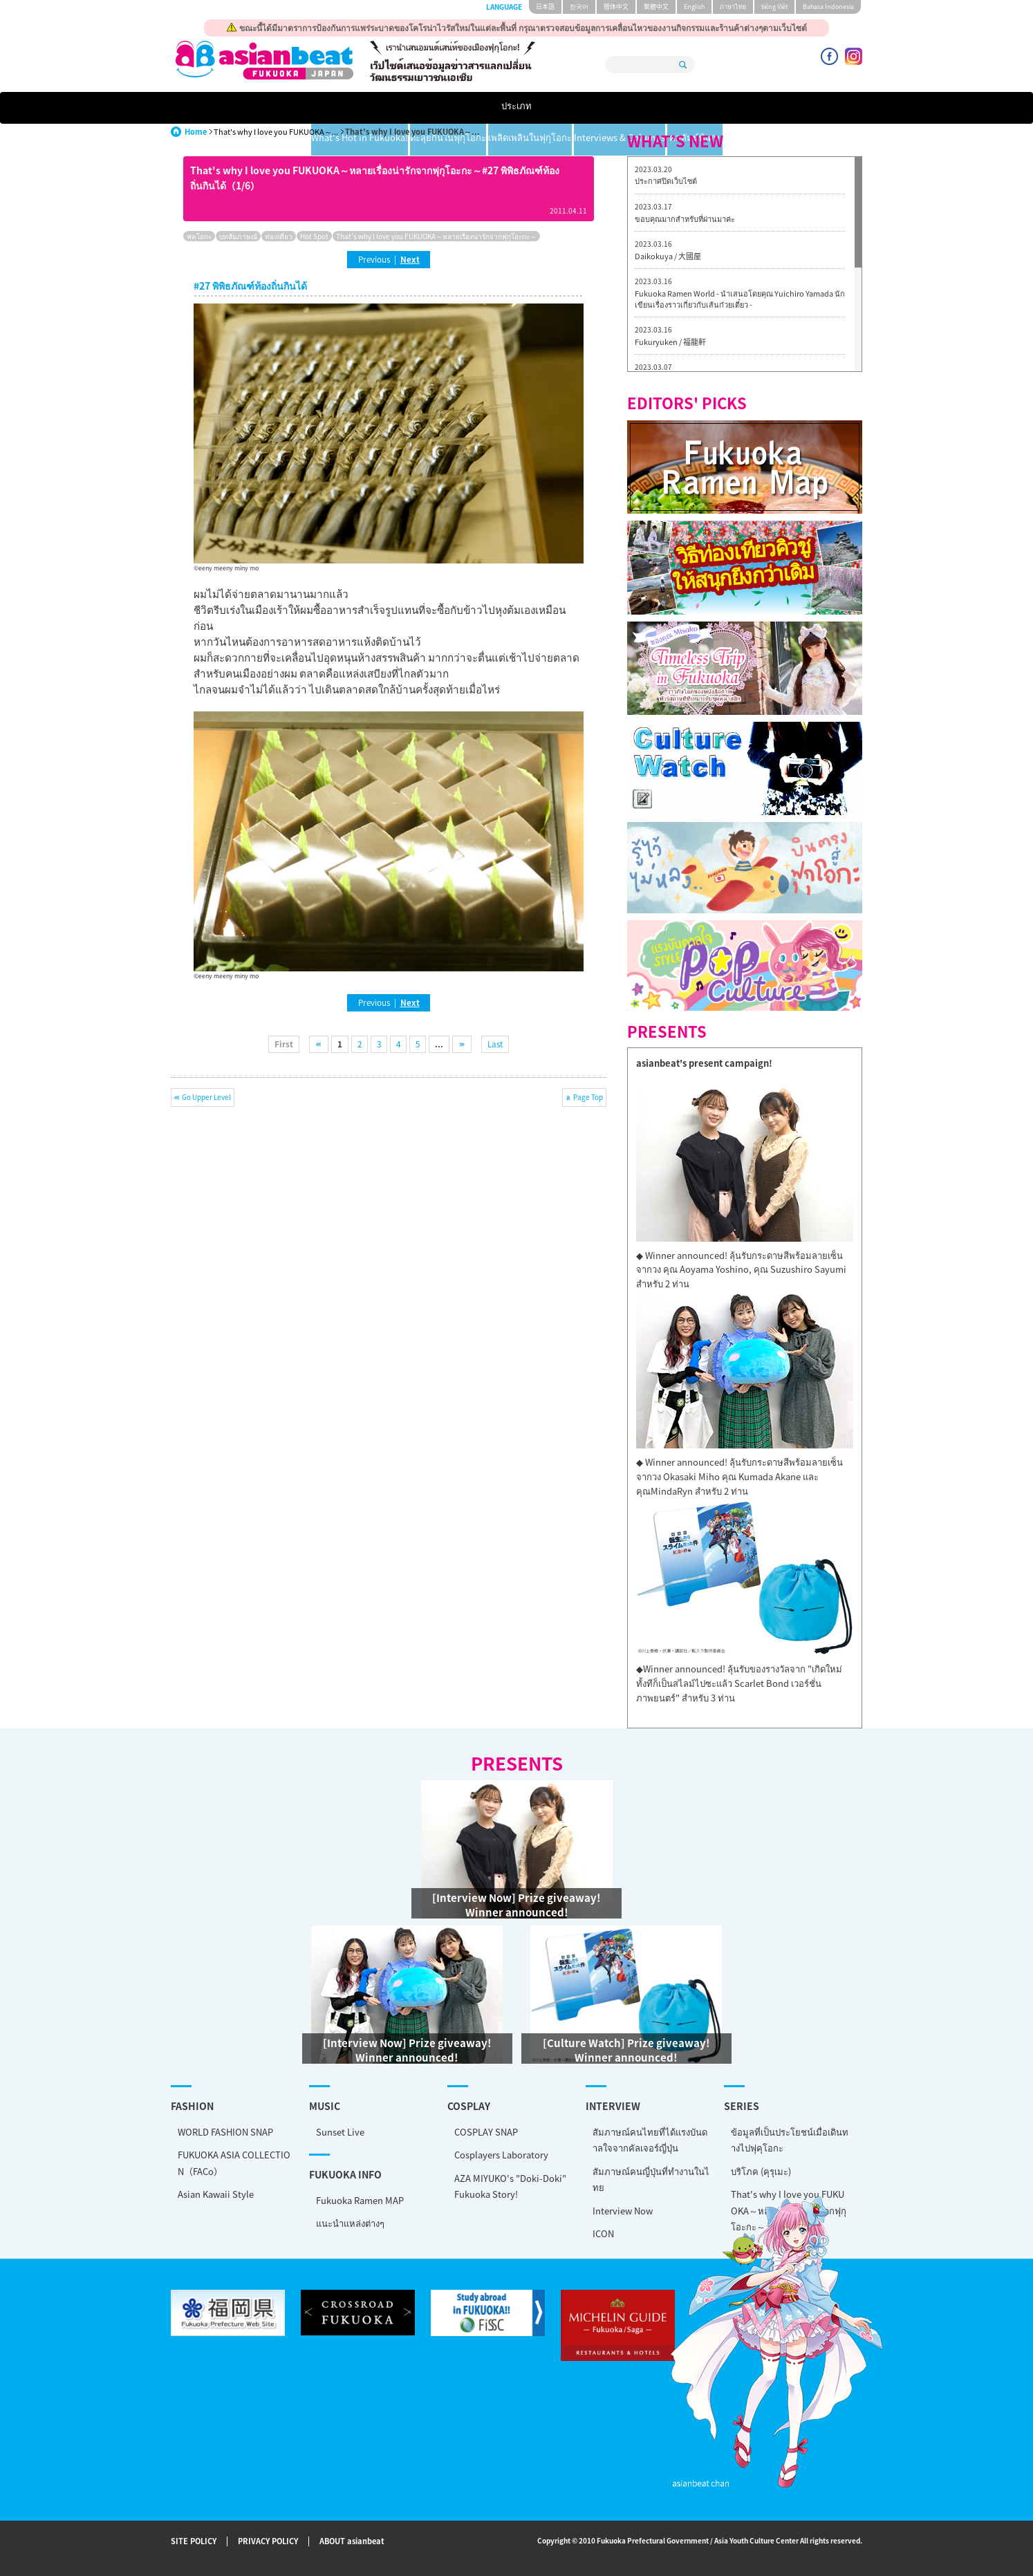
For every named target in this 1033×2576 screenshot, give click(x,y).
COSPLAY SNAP (486, 2131)
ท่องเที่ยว (278, 236)
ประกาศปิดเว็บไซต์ (666, 181)
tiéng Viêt (774, 6)
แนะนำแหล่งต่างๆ (350, 2223)
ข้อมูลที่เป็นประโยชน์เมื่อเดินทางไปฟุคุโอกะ (789, 2139)
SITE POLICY (193, 2542)
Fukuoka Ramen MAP (360, 2200)
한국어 (579, 6)
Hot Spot (314, 236)
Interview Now (623, 2210)
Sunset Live (340, 2131)
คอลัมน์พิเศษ (816, 107)
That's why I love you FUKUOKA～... (276, 132)
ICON (603, 2233)
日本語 (545, 6)
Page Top (588, 1097)
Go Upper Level (206, 1097)
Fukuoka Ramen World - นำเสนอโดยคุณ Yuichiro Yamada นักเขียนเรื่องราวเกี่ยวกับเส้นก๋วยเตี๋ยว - (740, 299)
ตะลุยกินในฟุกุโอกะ (461, 107)
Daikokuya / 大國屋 (668, 256)
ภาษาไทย (733, 6)
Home (196, 132)
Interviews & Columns (705, 107)
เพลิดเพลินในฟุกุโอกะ (578, 107)
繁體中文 (656, 6)
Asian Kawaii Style (216, 2194)
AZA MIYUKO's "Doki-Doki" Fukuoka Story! (510, 2186)
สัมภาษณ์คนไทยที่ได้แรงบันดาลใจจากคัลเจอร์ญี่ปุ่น (650, 2139)
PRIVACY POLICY (268, 2542)
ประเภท (217, 107)
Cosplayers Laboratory (501, 2154)
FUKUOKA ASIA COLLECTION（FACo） (234, 2162)
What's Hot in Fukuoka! (334, 107)
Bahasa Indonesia (828, 6)
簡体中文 (616, 6)
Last (495, 1044)
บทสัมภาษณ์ (238, 236)
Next (410, 259)
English (694, 6)
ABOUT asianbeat (351, 2542)
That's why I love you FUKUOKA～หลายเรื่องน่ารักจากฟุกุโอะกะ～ (436, 236)
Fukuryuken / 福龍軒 (670, 342)
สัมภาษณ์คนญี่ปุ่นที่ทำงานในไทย (651, 2179)
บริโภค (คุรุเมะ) (761, 2171)
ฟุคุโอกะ (199, 236)
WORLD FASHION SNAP (225, 2131)
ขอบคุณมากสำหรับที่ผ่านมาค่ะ (685, 219)
